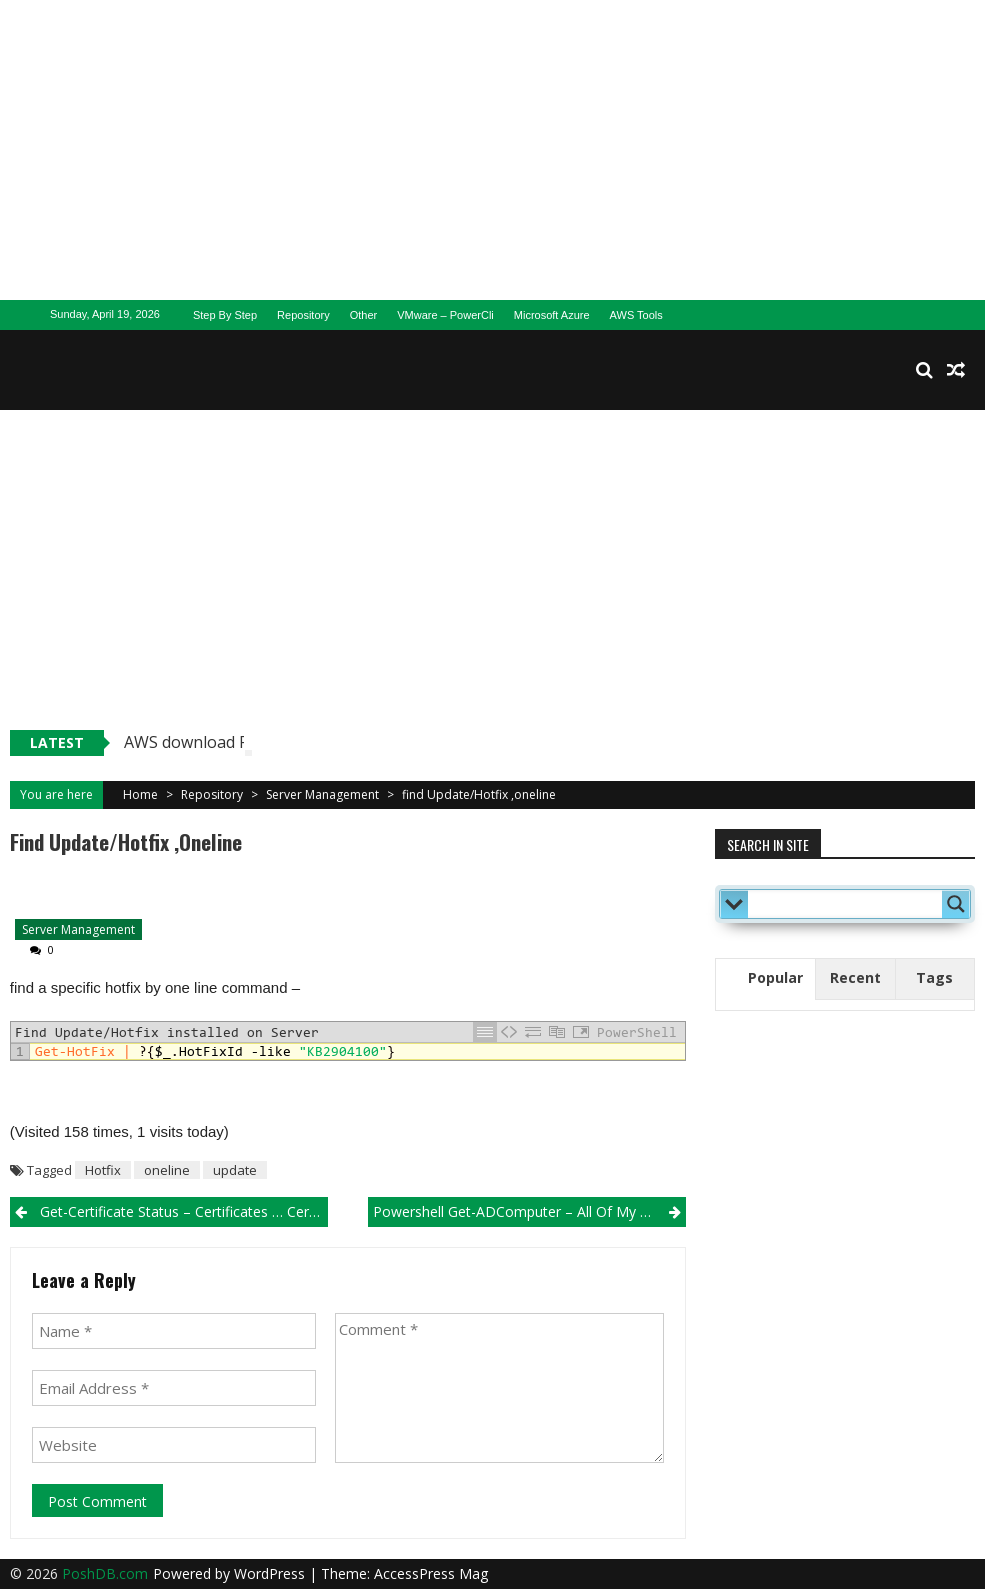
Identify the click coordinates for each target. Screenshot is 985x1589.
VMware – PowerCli (445, 315)
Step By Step (225, 315)
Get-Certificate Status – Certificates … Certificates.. (184, 1211)
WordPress (271, 1573)
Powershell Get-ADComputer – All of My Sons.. (525, 1211)
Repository (303, 315)
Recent (855, 977)
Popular (775, 977)
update (235, 1170)
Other (364, 315)
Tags (934, 977)
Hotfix (103, 1170)
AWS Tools (636, 315)
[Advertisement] (492, 150)
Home (140, 794)
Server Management (322, 794)
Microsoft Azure (552, 315)
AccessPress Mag (431, 1573)
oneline (167, 1170)
